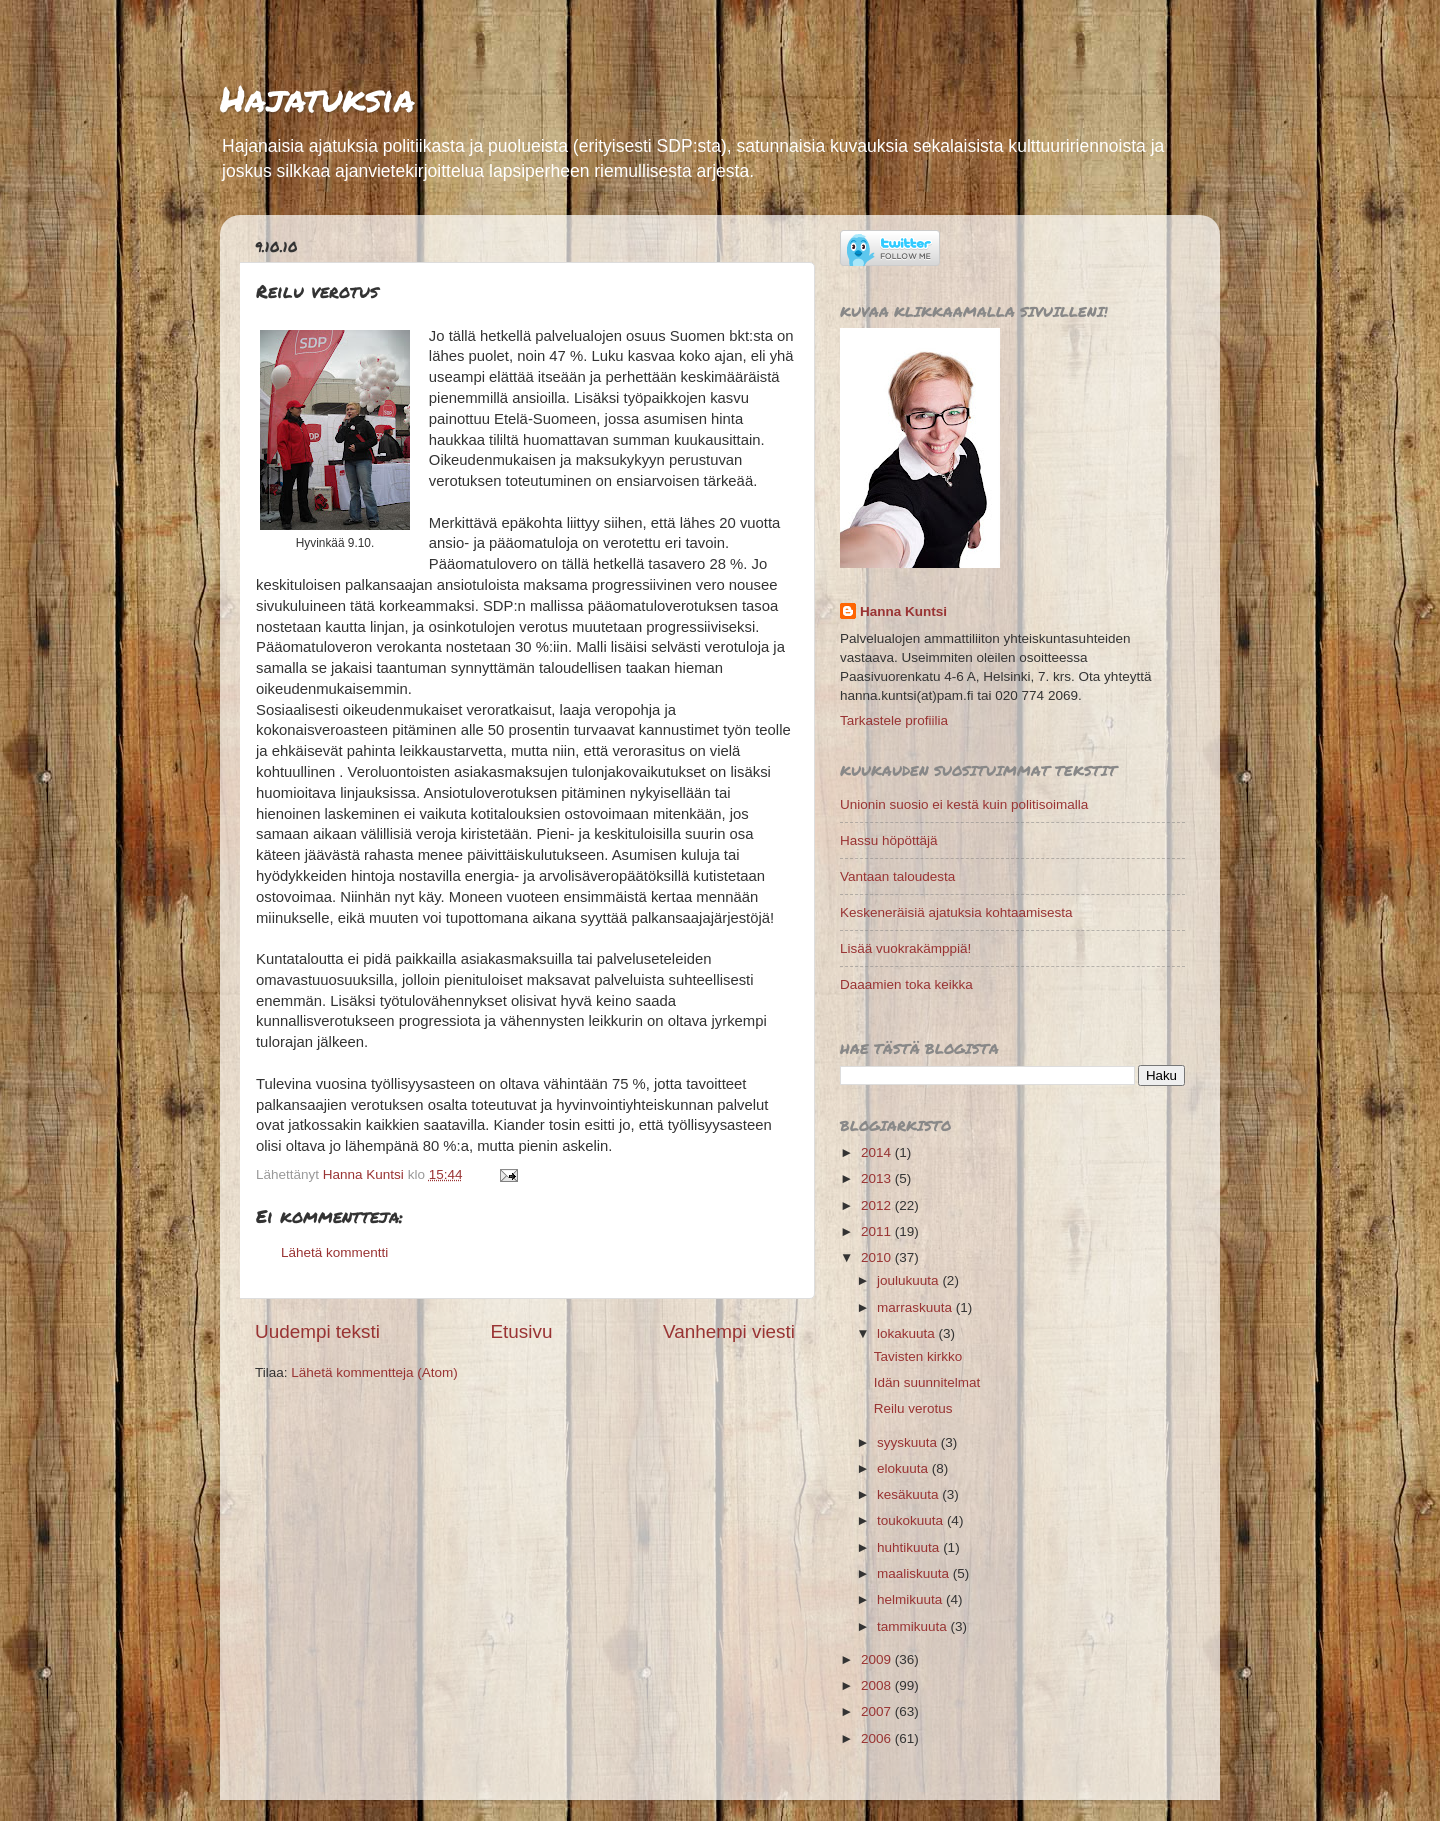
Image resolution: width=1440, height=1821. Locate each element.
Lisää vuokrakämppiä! (905, 948)
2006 (878, 1738)
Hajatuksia (317, 97)
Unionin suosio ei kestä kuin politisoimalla (964, 804)
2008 (878, 1685)
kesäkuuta (909, 1494)
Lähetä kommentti (334, 1252)
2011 (878, 1231)
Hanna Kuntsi (903, 611)
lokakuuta (908, 1333)
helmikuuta (911, 1599)
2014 (878, 1152)
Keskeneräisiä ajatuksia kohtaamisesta (956, 912)
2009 (878, 1659)
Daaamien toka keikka (906, 984)
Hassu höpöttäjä (889, 840)
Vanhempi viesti (729, 1331)
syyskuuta (909, 1442)
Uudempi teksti (317, 1331)
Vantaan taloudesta (897, 876)
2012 (878, 1205)
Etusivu (522, 1331)
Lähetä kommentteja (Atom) (374, 1372)
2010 (878, 1257)
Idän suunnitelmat (927, 1382)
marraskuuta (916, 1307)
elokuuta (904, 1468)
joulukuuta (909, 1280)
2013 (878, 1178)
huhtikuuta (910, 1547)
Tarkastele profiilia (894, 720)
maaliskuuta (915, 1573)
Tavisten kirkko (918, 1356)
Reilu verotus (913, 1408)
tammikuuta (914, 1626)
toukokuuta (912, 1520)
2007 (878, 1711)
